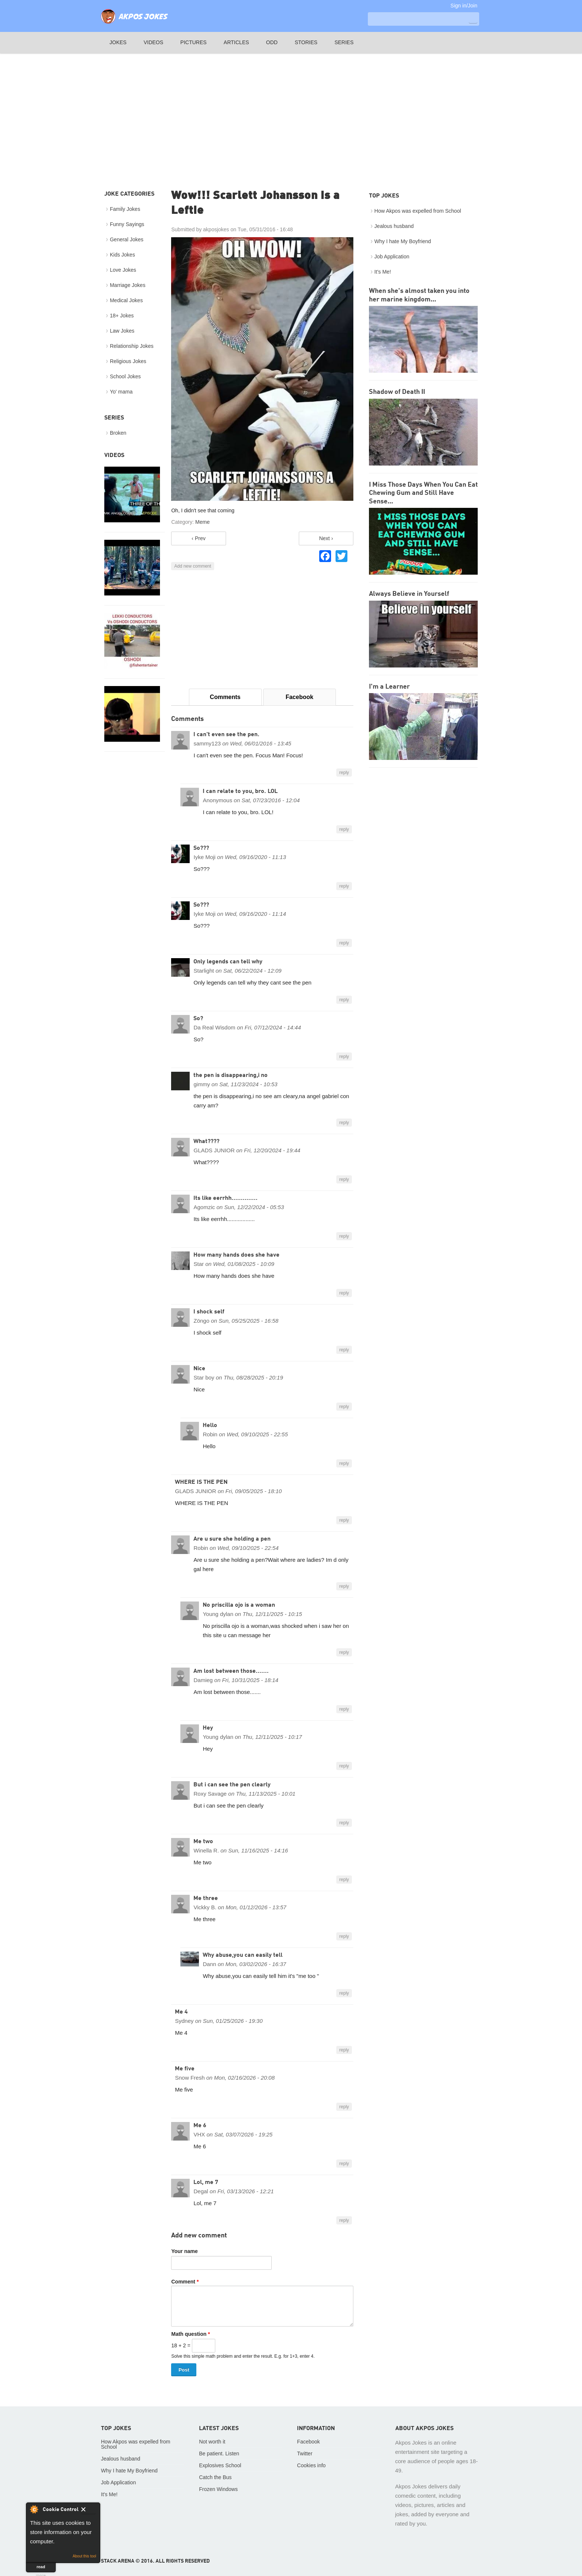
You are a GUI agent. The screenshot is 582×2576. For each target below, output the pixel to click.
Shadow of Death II (397, 392)
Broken (118, 433)
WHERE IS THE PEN (201, 1482)
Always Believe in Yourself (409, 594)
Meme (202, 522)
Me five (184, 2069)
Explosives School (220, 2465)
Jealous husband (394, 226)
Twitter (304, 2453)
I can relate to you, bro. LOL (240, 791)
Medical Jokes (126, 300)
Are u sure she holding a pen (232, 1539)
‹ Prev (198, 538)
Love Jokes (123, 270)
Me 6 (199, 2126)
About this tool (84, 2556)
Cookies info (311, 2465)
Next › (326, 538)
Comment (185, 2282)
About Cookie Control (33, 2509)
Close (88, 2510)
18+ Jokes (122, 316)
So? (198, 1019)
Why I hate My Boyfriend (403, 241)
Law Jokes (122, 331)
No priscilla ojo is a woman (239, 1605)
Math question (190, 2334)
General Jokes (126, 239)
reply (344, 772)
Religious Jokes (128, 361)
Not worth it (212, 2442)
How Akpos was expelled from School (418, 211)
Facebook (299, 697)
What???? (206, 1142)
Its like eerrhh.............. (225, 1198)
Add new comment (192, 566)
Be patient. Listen (219, 2453)
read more (41, 2568)
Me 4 (181, 2012)
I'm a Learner (389, 686)
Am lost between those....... (231, 1671)
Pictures (193, 42)
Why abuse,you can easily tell (242, 1955)
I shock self (208, 1312)
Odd (272, 42)
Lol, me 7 (205, 2182)
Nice (199, 1369)
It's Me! (383, 272)
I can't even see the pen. (226, 735)
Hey (208, 1728)
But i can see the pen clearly (232, 1785)
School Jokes (125, 376)
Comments (225, 697)
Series (343, 42)
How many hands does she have (236, 1255)
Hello (210, 1426)
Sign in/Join (464, 6)
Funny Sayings (127, 224)
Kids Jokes (122, 255)
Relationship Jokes (132, 346)
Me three (205, 1898)
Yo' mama (121, 392)
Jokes (118, 42)
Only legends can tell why (227, 962)
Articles (236, 42)
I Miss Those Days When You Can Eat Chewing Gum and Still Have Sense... (423, 493)
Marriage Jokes (128, 285)
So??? (201, 848)
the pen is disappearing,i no (230, 1075)
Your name (184, 2251)
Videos (153, 42)
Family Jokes (125, 209)
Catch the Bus (215, 2477)
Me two (203, 1842)
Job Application (392, 256)
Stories (306, 42)
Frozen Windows (218, 2489)
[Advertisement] (291, 112)
